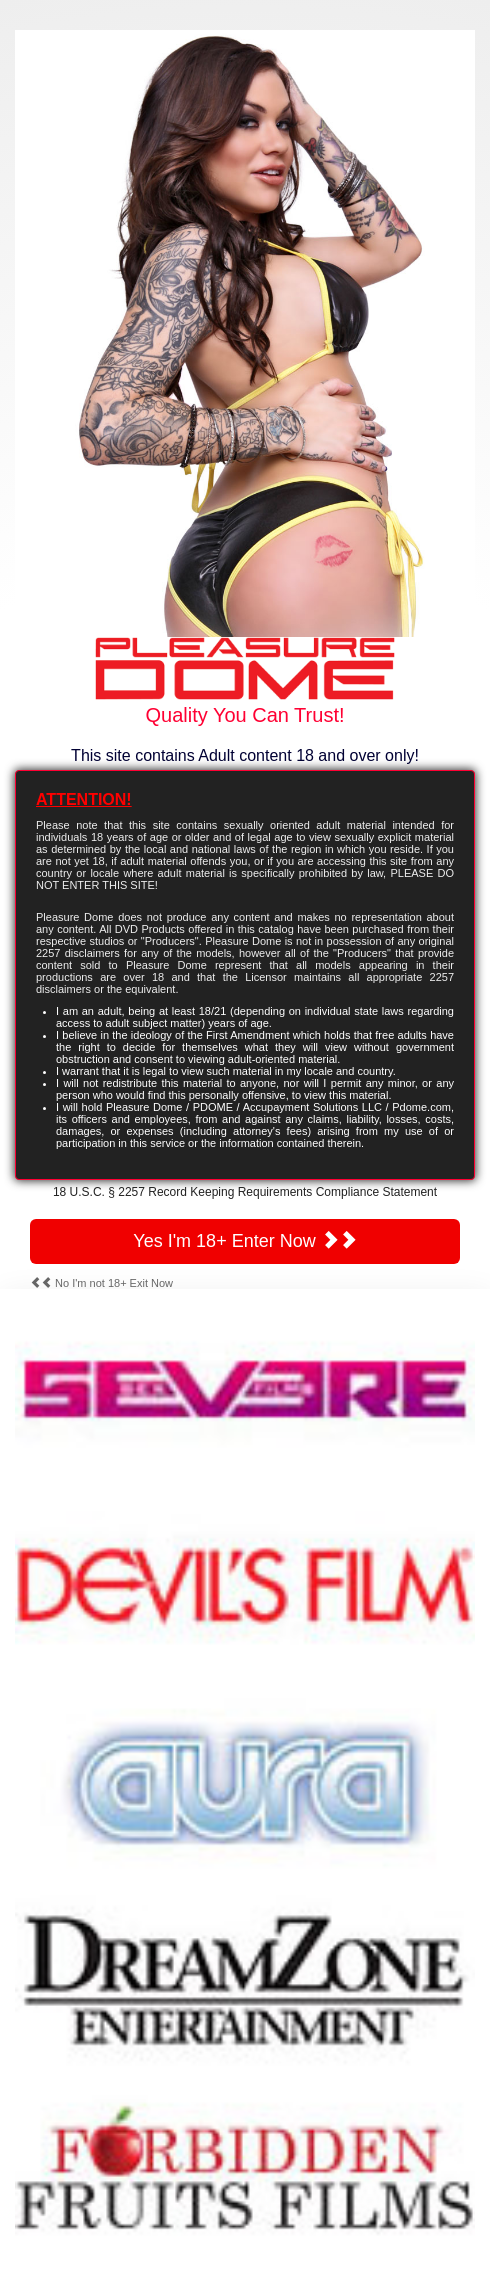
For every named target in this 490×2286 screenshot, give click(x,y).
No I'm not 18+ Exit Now (101, 1283)
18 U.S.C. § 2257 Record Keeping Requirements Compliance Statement (245, 1192)
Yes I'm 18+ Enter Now (244, 1240)
